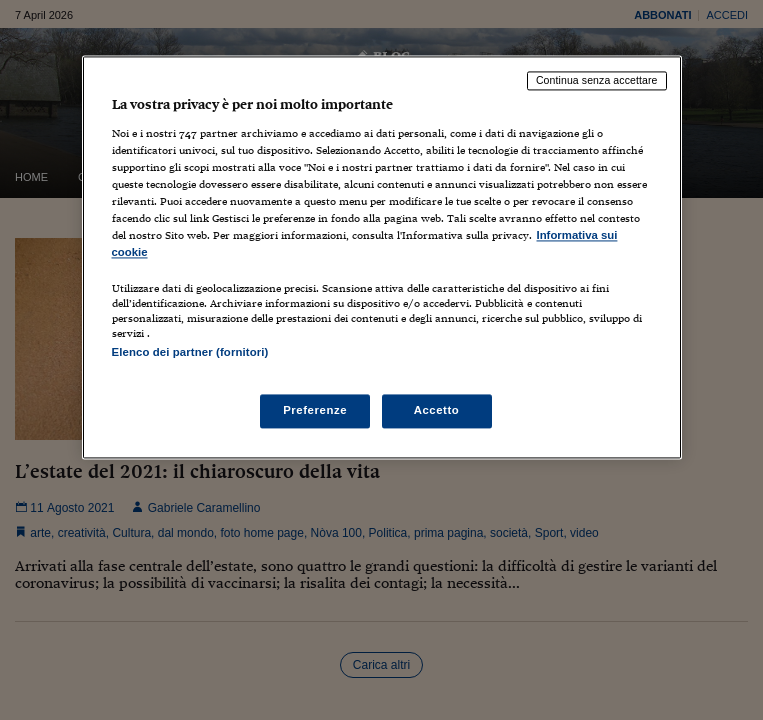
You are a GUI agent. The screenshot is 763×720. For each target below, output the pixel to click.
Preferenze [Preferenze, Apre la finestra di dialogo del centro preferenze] (315, 411)
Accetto (437, 411)
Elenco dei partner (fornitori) (190, 353)
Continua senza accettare (597, 80)
